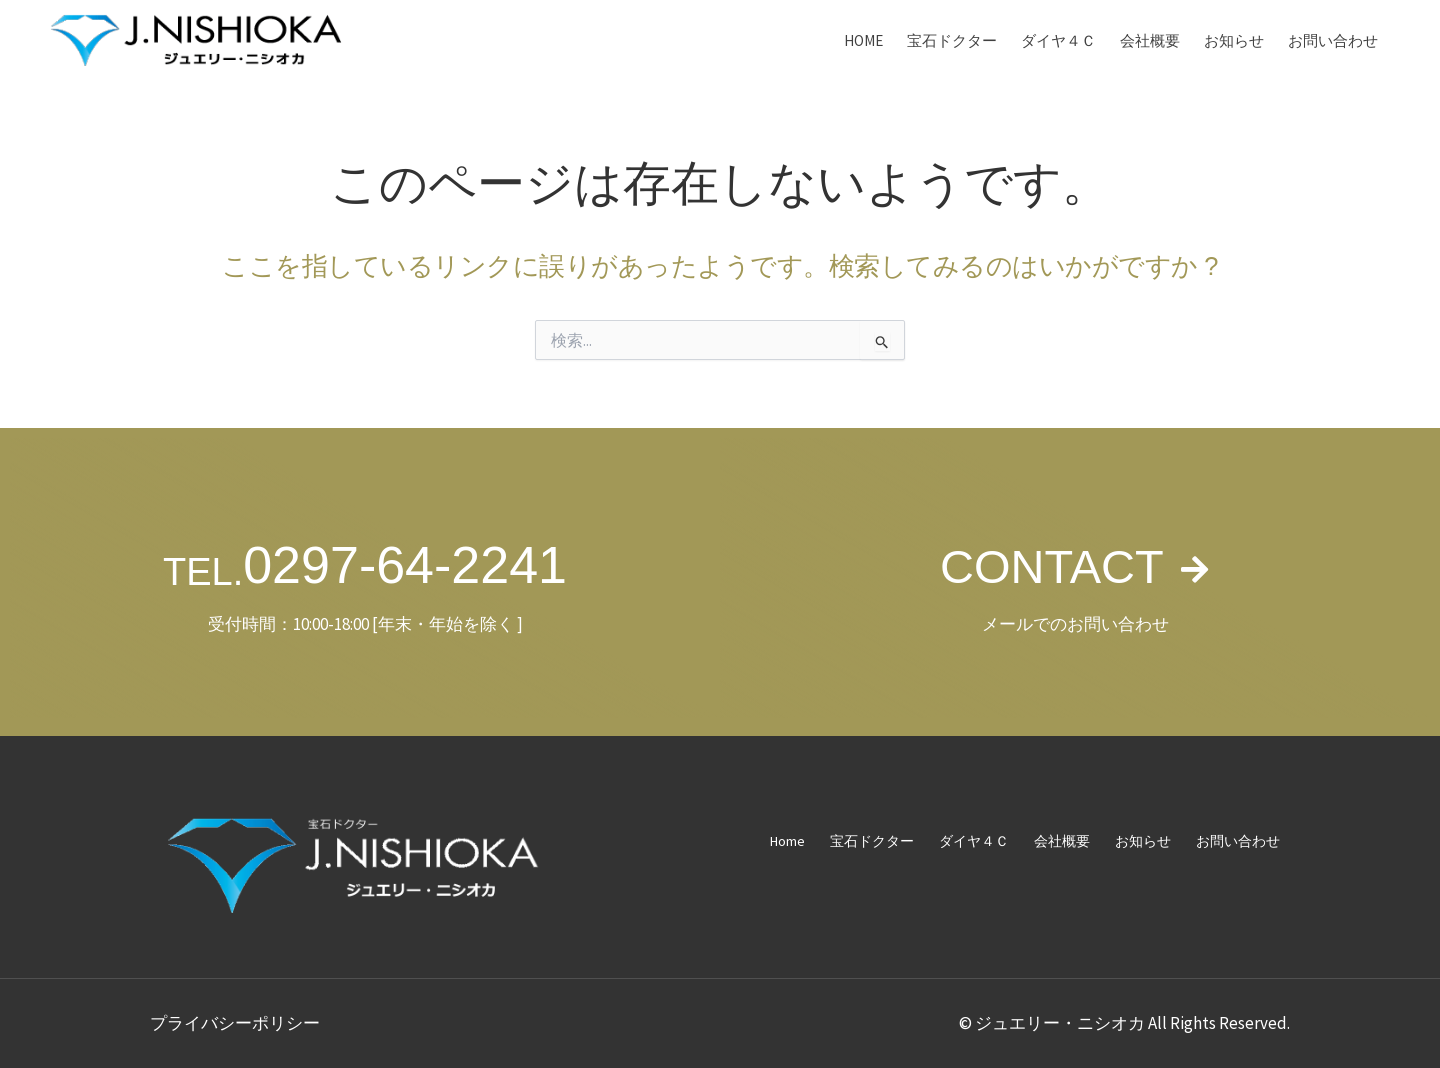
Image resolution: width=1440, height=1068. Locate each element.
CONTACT (1050, 565)
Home (863, 40)
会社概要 (1150, 40)
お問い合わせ (1333, 40)
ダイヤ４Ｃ (1058, 40)
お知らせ (1234, 40)
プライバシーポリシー (235, 1023)
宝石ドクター (952, 40)
